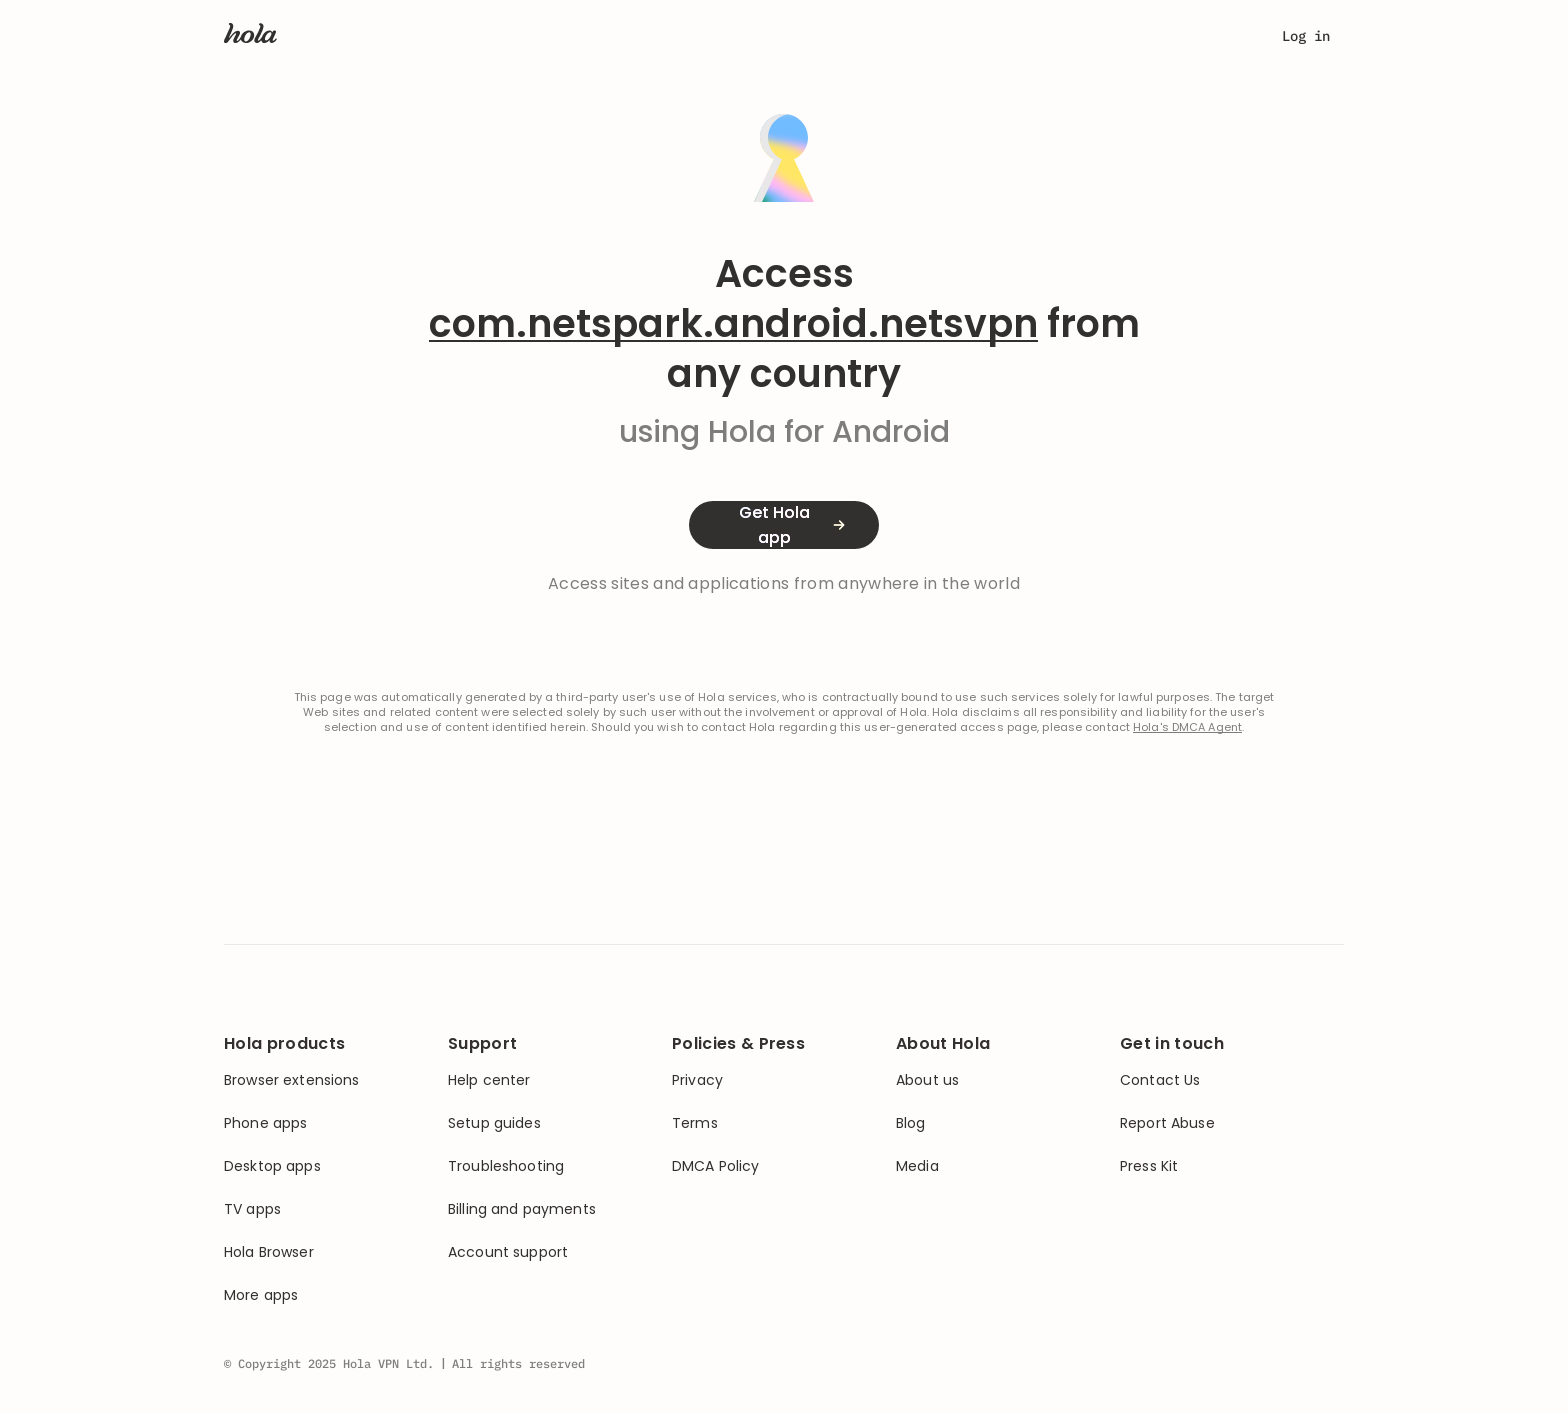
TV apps (252, 1209)
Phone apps (265, 1123)
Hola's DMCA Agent (1187, 727)
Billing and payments (522, 1209)
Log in (1306, 36)
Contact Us (1160, 1080)
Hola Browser (269, 1252)
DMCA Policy (716, 1166)
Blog (911, 1123)
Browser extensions (292, 1080)
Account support (508, 1252)
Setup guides (494, 1123)
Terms (695, 1123)
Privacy (697, 1080)
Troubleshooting (506, 1166)
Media (917, 1166)
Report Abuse (1167, 1123)
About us (927, 1080)
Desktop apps (272, 1166)
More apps (261, 1295)
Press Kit (1149, 1166)
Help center (489, 1080)
